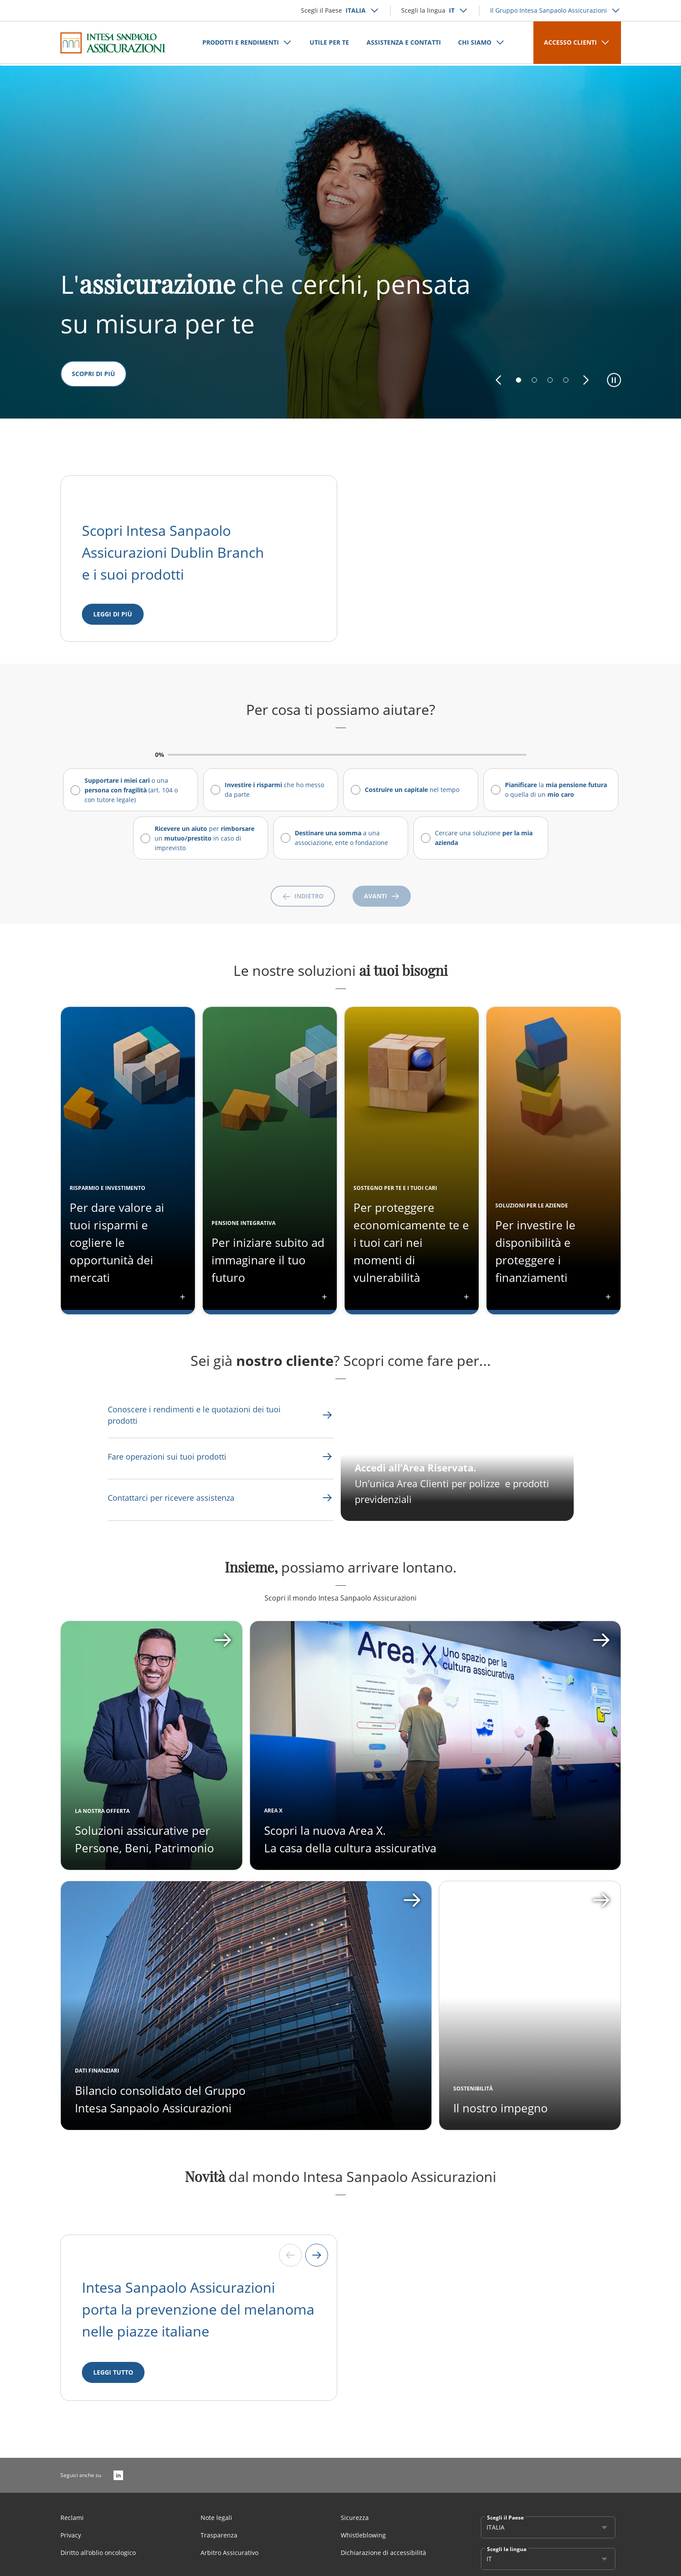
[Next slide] (316, 2261)
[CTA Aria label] (457, 1462)
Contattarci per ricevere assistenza (171, 1497)
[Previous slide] (290, 2261)
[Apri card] (435, 1751)
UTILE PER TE (329, 42)
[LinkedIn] (118, 2481)
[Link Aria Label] (201, 1415)
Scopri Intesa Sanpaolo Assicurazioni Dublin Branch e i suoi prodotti (175, 552)
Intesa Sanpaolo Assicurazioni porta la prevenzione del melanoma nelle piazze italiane (198, 2315)
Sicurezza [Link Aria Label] (355, 2524)
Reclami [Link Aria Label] (72, 2524)
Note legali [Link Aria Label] (216, 2524)
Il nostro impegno (500, 2114)
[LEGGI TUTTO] (113, 2378)
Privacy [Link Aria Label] (70, 2541)
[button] (498, 380)
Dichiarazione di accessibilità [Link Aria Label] (383, 2559)
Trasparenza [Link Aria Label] (219, 2541)
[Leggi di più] (113, 614)
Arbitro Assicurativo (229, 2559)
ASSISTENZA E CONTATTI (404, 42)
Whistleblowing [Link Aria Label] (363, 2541)
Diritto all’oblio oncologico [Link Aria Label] (98, 2559)
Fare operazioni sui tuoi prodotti (167, 1456)
